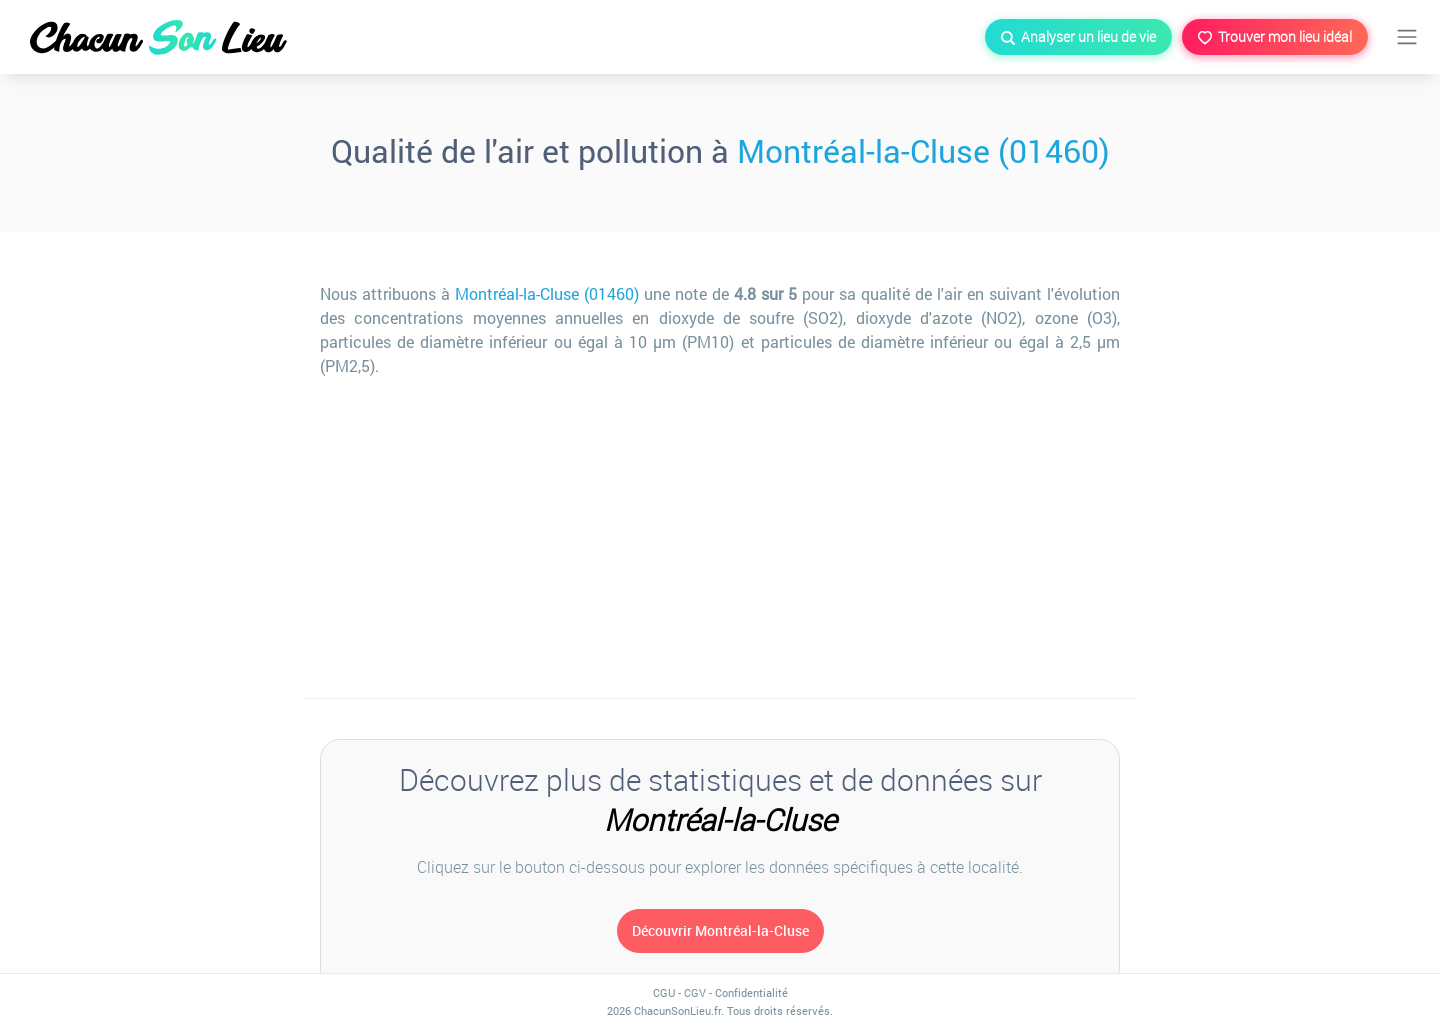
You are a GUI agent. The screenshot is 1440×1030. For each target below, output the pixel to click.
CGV (695, 992)
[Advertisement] (720, 538)
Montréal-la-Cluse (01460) (923, 150)
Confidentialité (751, 992)
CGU (664, 992)
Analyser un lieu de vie (1078, 36)
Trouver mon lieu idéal (1275, 36)
